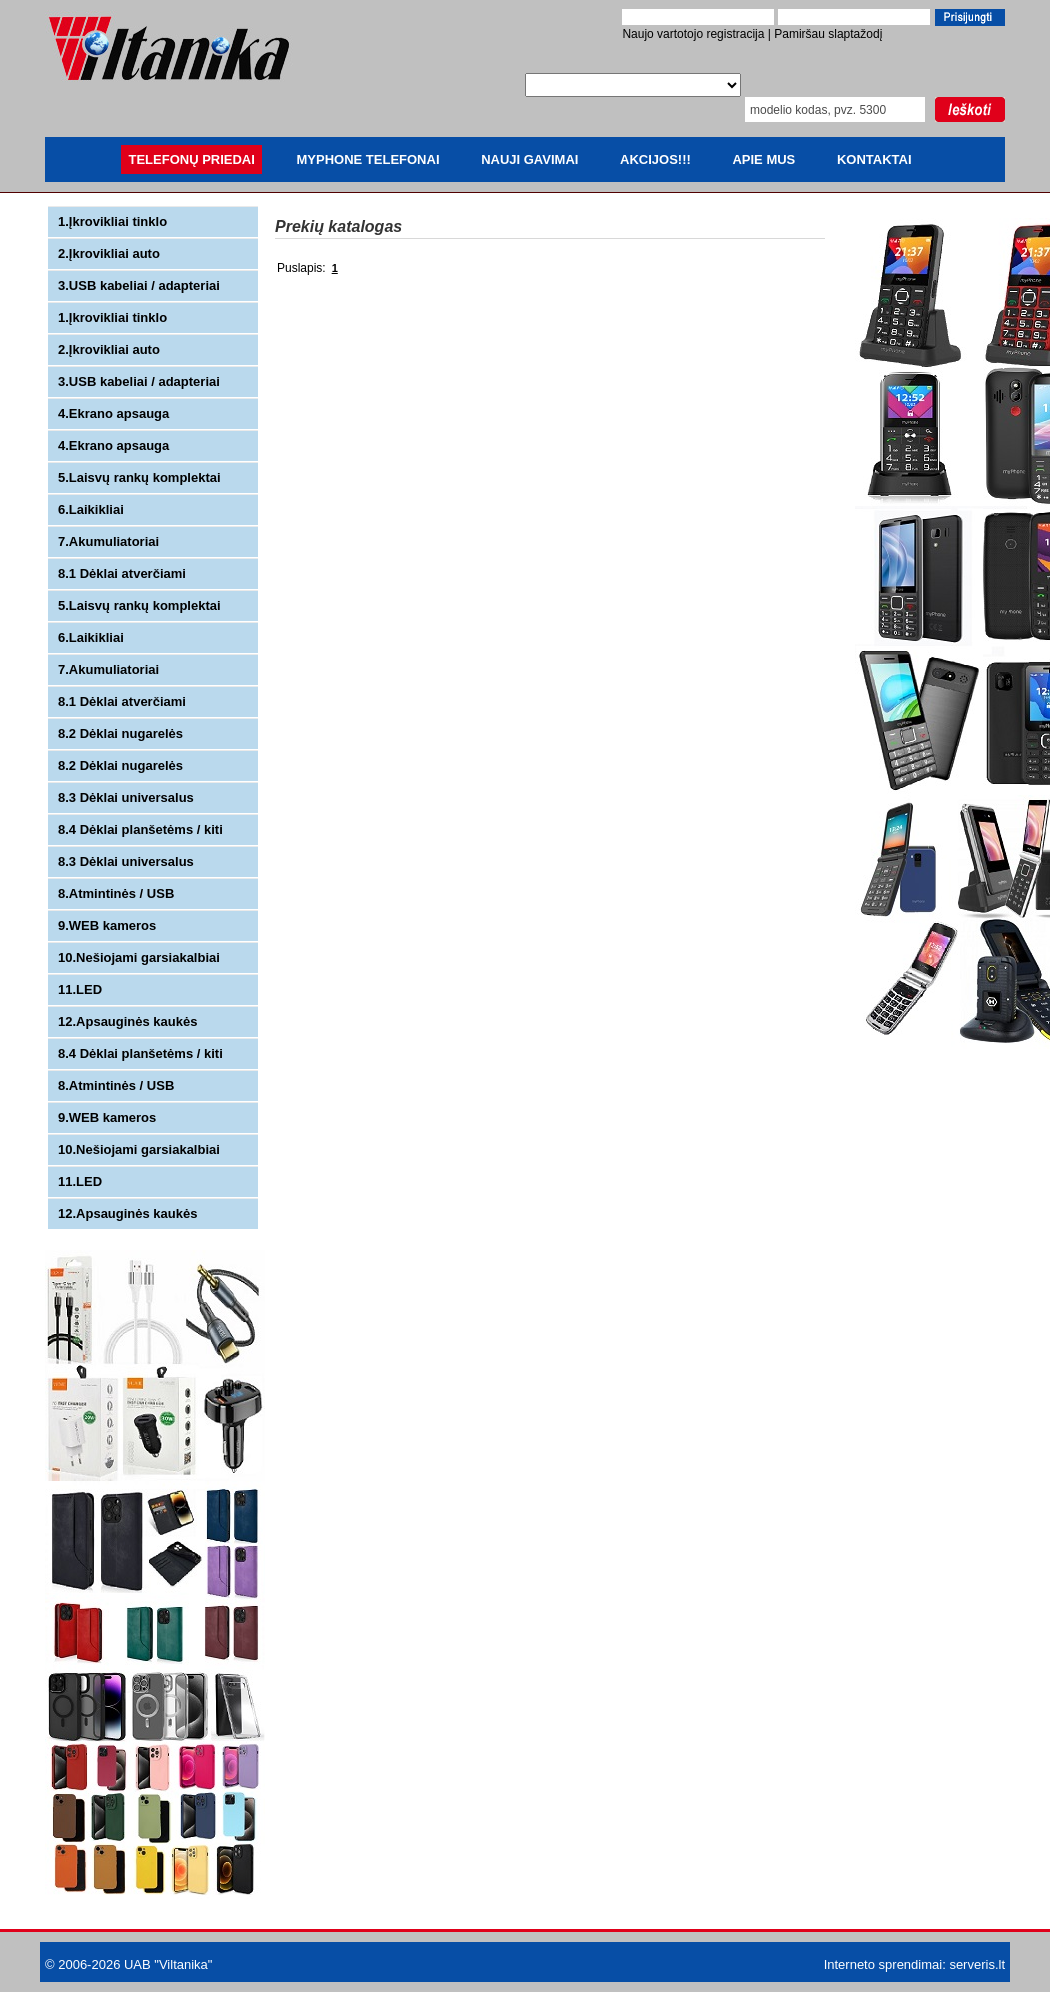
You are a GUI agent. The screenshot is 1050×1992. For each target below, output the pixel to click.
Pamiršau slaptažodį (828, 34)
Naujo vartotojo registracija (693, 34)
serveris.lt (977, 1964)
